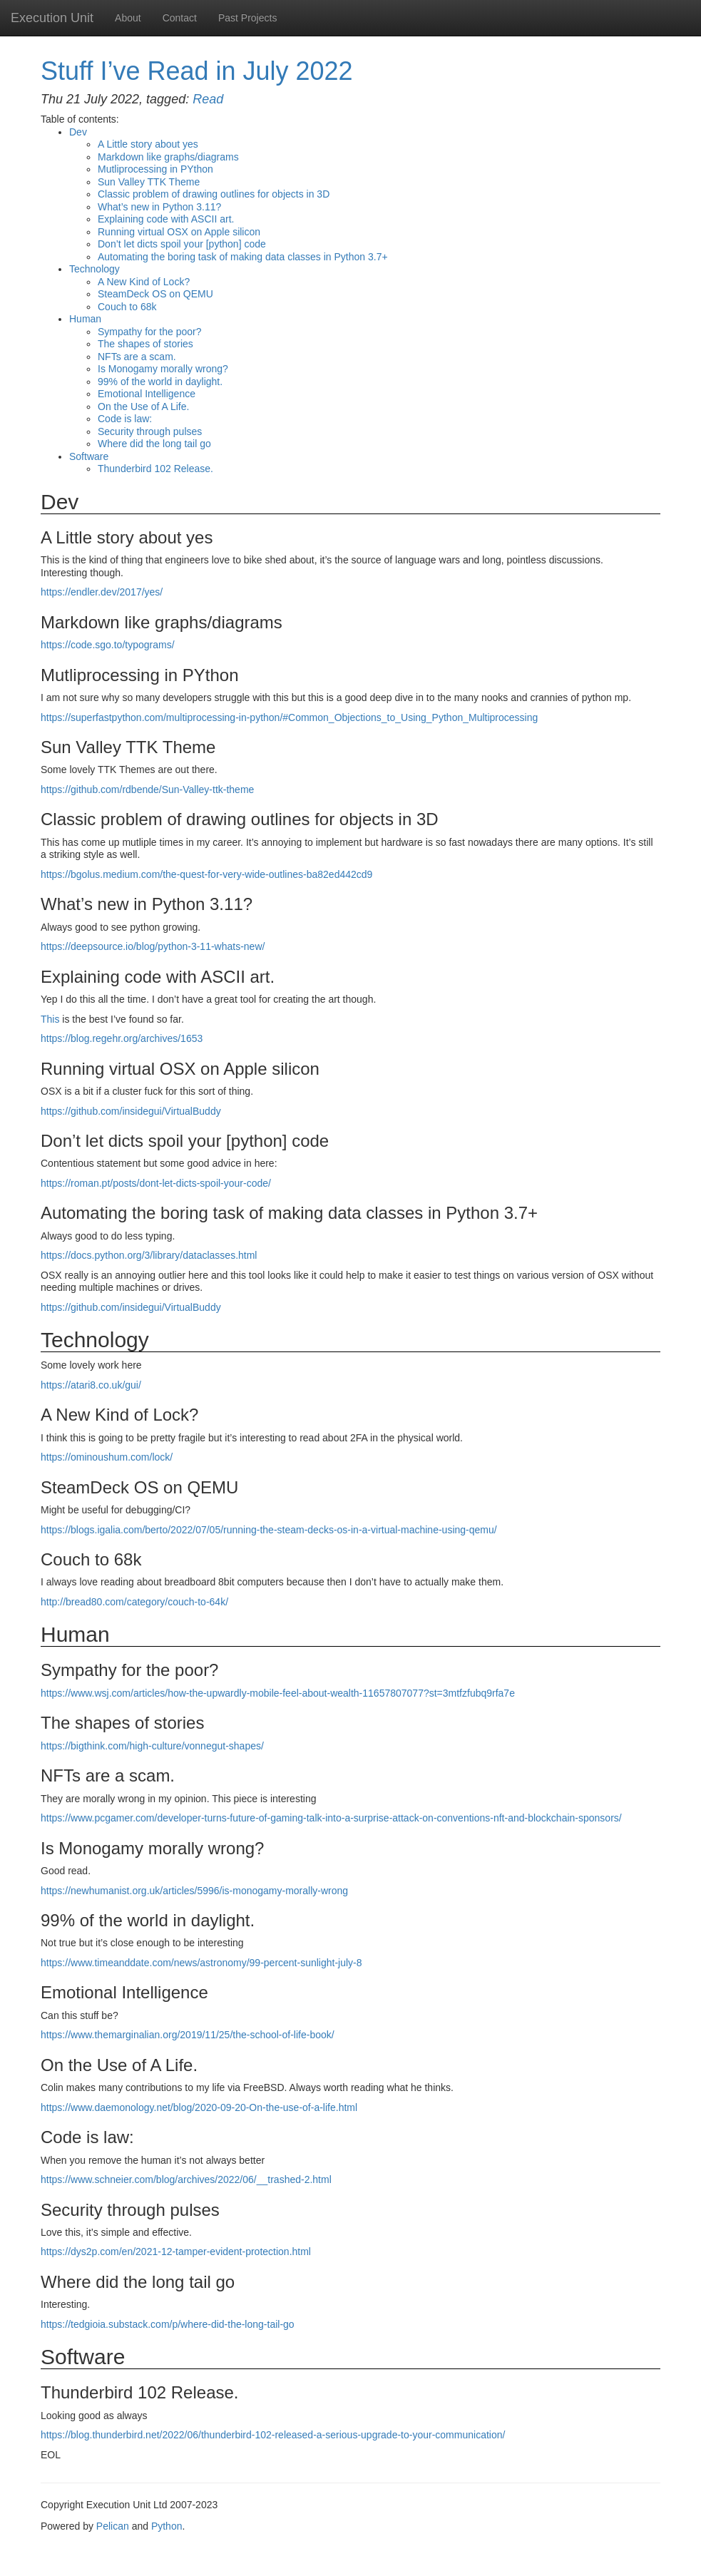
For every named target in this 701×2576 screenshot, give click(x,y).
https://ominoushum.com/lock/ (107, 1457)
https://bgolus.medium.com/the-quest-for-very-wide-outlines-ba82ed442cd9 (206, 874)
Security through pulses (150, 431)
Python (167, 2526)
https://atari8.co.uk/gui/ (91, 1385)
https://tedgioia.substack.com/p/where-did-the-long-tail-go (168, 2324)
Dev (78, 132)
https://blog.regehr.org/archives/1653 (122, 1038)
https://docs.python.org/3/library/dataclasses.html (149, 1255)
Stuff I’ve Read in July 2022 (197, 71)
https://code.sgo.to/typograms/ (108, 644)
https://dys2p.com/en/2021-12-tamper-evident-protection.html (176, 2251)
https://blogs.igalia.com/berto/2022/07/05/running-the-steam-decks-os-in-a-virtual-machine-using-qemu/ (269, 1529)
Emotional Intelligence (146, 393)
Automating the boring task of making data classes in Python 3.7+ (243, 256)
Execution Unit (52, 18)
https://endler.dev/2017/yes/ (102, 592)
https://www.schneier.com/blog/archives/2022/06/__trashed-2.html (186, 2179)
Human (85, 318)
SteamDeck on (155, 294)
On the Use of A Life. (143, 406)
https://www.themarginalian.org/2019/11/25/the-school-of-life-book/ (187, 2034)
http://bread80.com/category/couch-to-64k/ (134, 1602)
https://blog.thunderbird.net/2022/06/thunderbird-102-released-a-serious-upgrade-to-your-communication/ (273, 2434)
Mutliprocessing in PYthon (155, 169)
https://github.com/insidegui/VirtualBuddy (131, 1111)
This (50, 1019)
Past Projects (247, 18)
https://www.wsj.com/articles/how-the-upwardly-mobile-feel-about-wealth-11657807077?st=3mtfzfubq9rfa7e (278, 1693)
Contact (180, 18)
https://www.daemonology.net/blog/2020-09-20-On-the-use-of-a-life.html (199, 2107)
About (128, 18)
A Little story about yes (148, 144)
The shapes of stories (145, 343)
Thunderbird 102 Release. (155, 468)
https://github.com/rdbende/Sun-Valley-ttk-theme (147, 789)
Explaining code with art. (166, 219)
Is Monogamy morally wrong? (163, 368)
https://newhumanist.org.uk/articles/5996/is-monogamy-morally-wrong (194, 1890)
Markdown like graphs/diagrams (168, 157)
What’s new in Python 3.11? (159, 207)
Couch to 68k (127, 306)
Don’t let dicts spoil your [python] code (182, 244)
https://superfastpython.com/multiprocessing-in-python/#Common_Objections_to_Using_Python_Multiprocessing (289, 717)
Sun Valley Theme (149, 182)
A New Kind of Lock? (144, 281)
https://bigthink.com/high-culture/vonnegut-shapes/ (152, 1746)
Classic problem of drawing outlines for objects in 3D (213, 194)
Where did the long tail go (154, 443)
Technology (94, 269)
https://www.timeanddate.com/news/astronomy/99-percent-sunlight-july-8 (201, 1962)
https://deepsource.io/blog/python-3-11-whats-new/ (153, 946)
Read (208, 99)
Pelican (112, 2526)
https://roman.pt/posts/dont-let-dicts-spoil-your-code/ (156, 1183)
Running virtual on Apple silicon (179, 231)
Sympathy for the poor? (150, 331)
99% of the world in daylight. (160, 381)
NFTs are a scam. (137, 356)
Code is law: (125, 418)
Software (88, 456)
